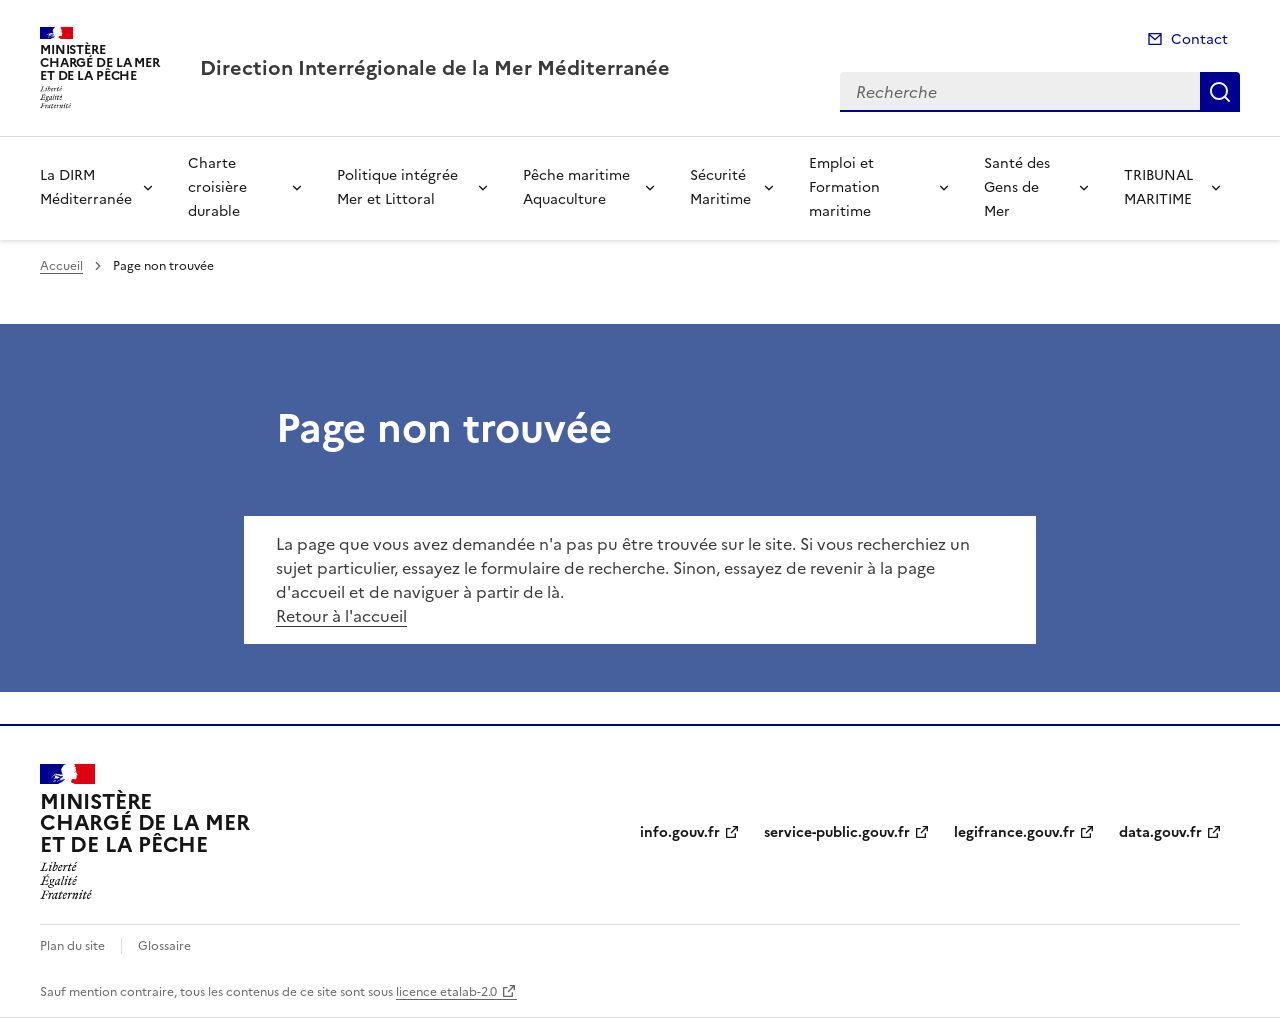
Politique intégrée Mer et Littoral (397, 187)
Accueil (61, 266)
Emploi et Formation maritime (844, 187)
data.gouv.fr (1160, 832)
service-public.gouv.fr (837, 832)
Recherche (1220, 92)
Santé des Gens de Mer (1017, 187)
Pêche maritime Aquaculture (576, 187)
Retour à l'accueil (341, 616)
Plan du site (72, 946)
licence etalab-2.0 (446, 992)
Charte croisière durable (217, 187)
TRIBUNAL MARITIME (1158, 187)
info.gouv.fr (680, 832)
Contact (1199, 39)
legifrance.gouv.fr (1014, 832)
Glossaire (164, 946)
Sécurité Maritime (720, 187)
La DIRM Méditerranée (86, 187)
